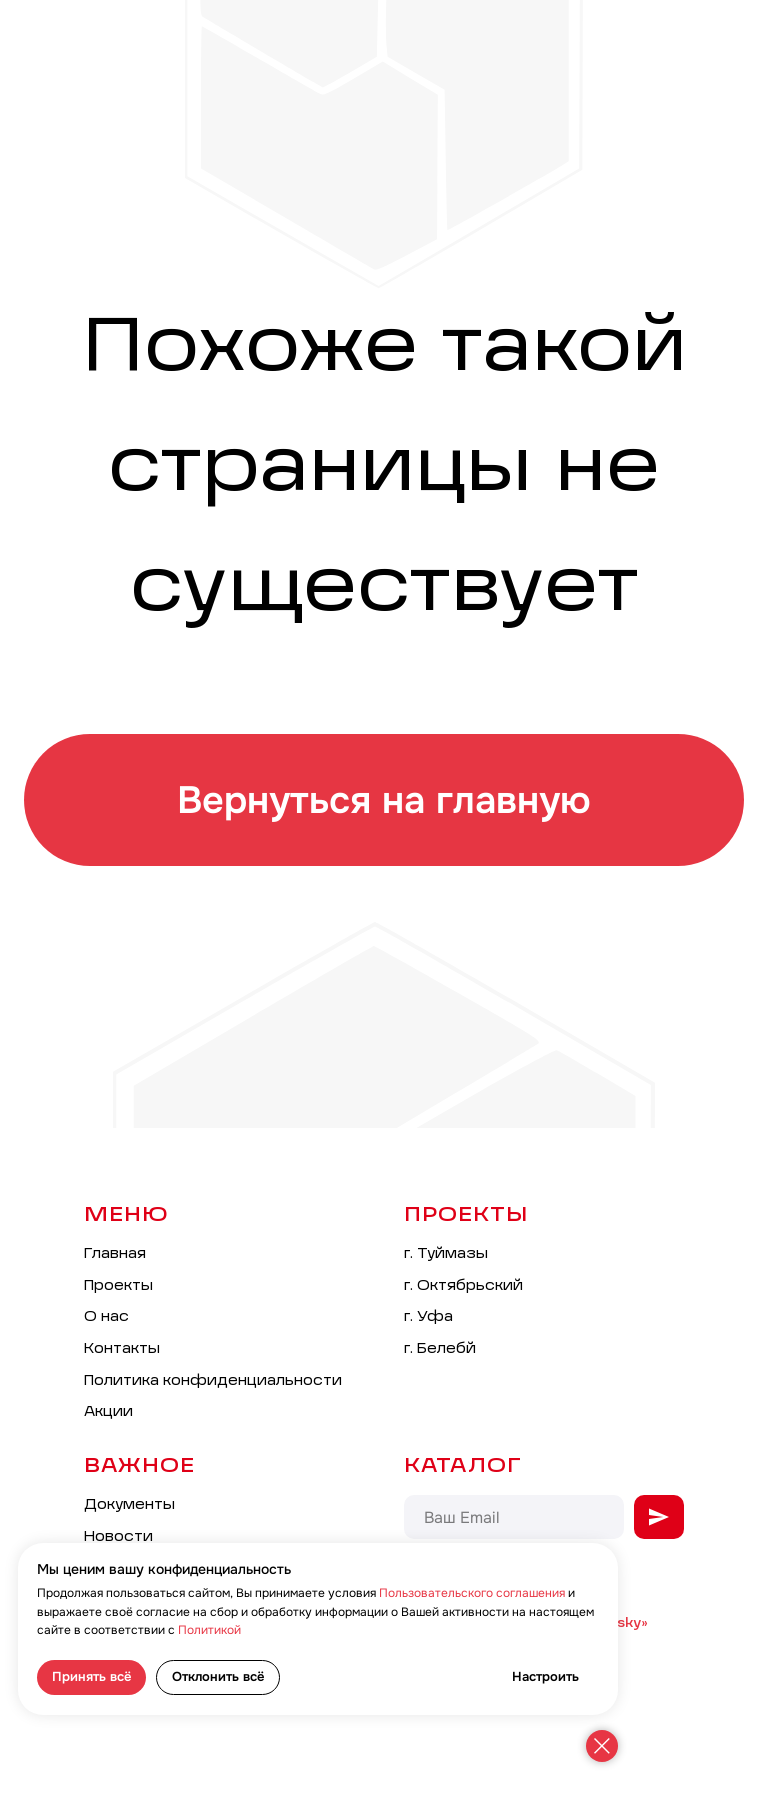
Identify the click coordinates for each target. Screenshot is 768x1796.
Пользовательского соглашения (472, 1593)
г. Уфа (428, 1317)
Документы (129, 1505)
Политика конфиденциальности (213, 1381)
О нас (106, 1317)
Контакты (122, 1349)
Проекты (118, 1286)
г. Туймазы (446, 1254)
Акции (108, 1412)
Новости (118, 1537)
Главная (115, 1254)
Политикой (209, 1630)
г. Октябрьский (463, 1286)
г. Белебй (440, 1349)
